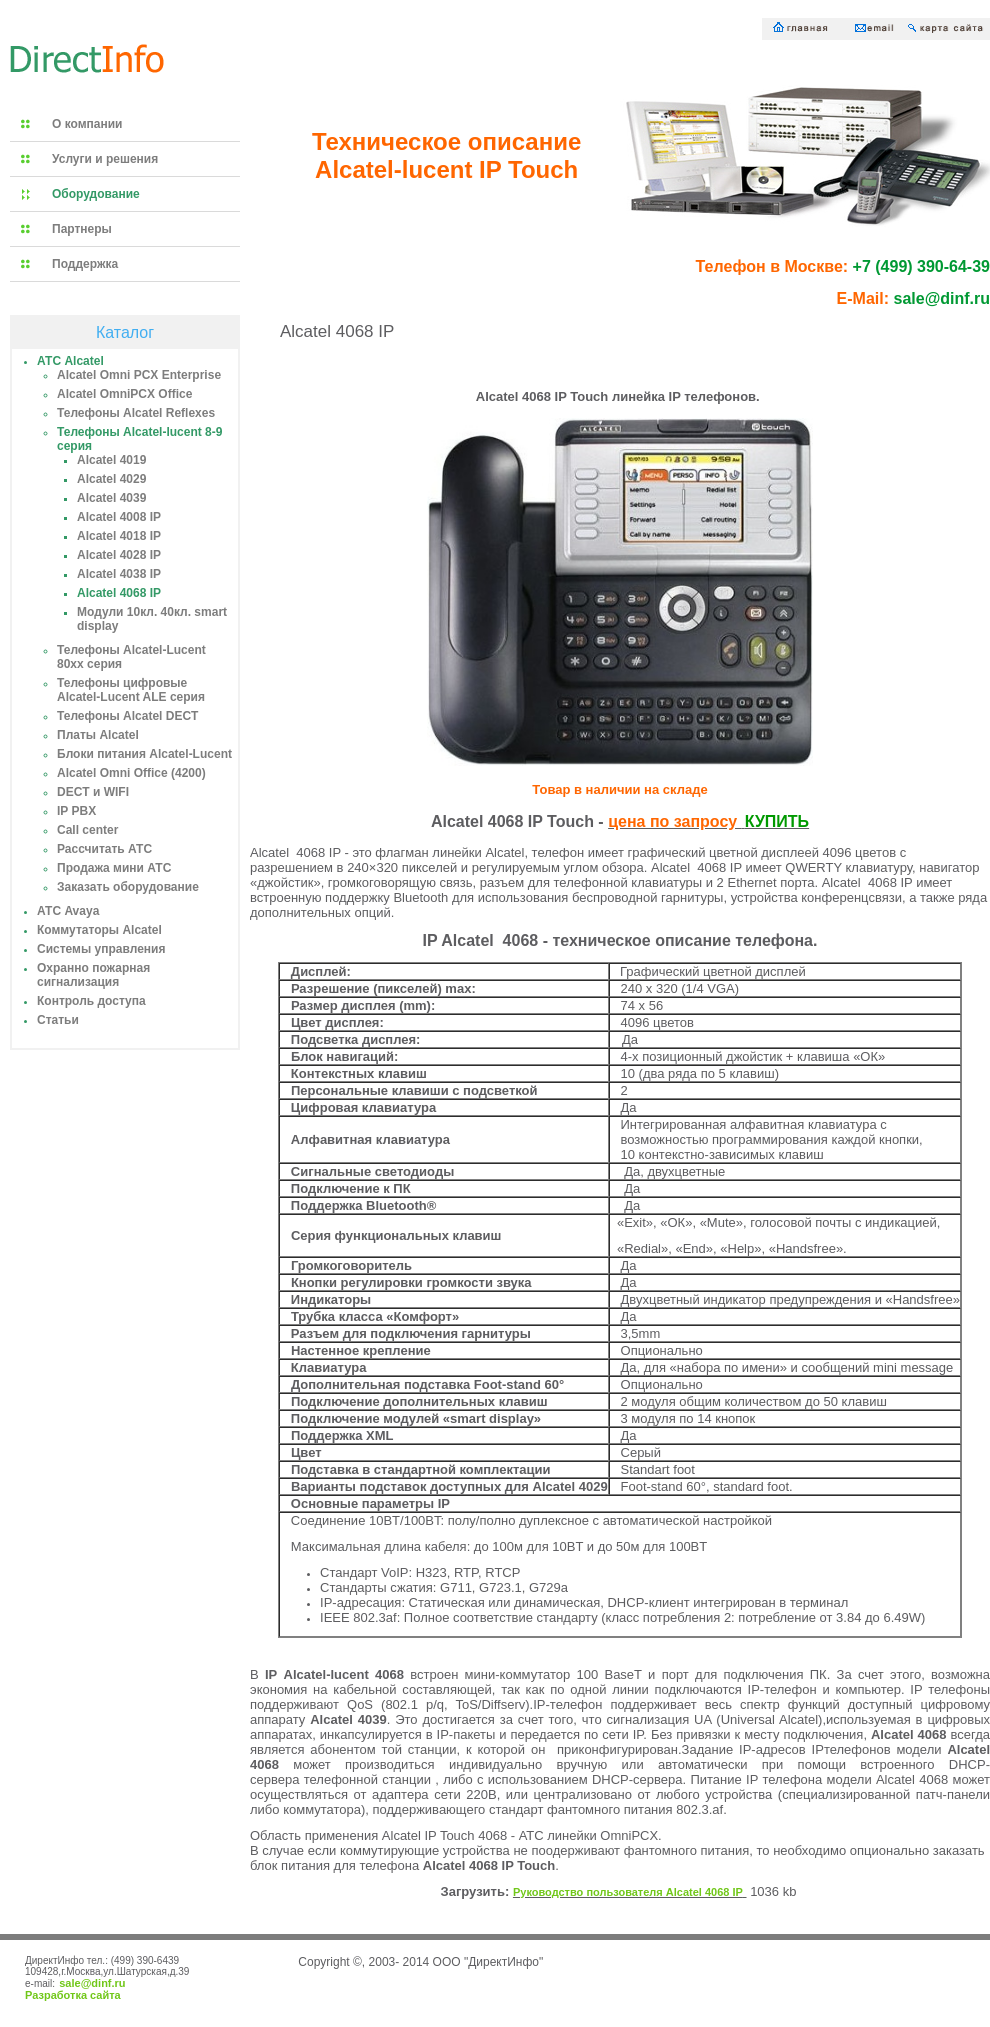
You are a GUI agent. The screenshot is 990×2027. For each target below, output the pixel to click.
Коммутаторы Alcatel (99, 930)
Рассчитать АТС (104, 849)
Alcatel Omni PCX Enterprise (139, 375)
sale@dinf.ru (92, 1983)
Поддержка (85, 264)
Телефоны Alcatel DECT (127, 716)
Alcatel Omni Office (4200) (131, 773)
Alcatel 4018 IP (119, 536)
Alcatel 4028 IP (119, 555)
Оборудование (96, 194)
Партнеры (82, 229)
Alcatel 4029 (111, 479)
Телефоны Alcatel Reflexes (136, 413)
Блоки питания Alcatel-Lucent (144, 754)
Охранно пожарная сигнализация (93, 975)
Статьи (58, 1020)
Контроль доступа (91, 1001)
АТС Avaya (68, 911)
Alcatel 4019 (111, 460)
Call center (87, 830)
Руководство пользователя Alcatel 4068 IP (628, 1892)
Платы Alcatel (98, 735)
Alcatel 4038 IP (119, 574)
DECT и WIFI (93, 792)
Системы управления (101, 949)
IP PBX (76, 811)
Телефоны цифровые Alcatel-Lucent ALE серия (131, 690)
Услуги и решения (105, 159)
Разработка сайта (73, 1995)
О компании (87, 124)
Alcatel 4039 (111, 498)
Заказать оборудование (128, 887)
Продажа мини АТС (114, 868)
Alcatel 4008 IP (119, 517)
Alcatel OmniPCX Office (124, 394)
